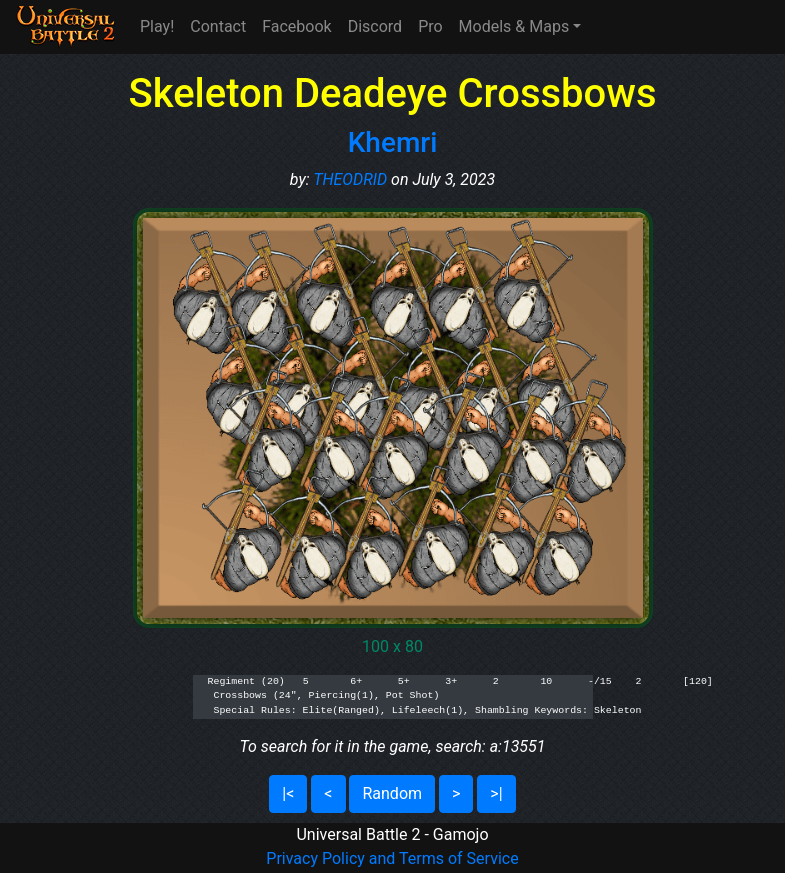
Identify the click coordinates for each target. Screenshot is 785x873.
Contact (218, 26)
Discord (375, 26)
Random (392, 793)
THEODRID (350, 179)
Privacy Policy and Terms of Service (392, 858)
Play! (157, 26)
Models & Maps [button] (514, 26)
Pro (430, 26)
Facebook (296, 26)
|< (288, 793)
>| (496, 793)
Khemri (393, 142)
